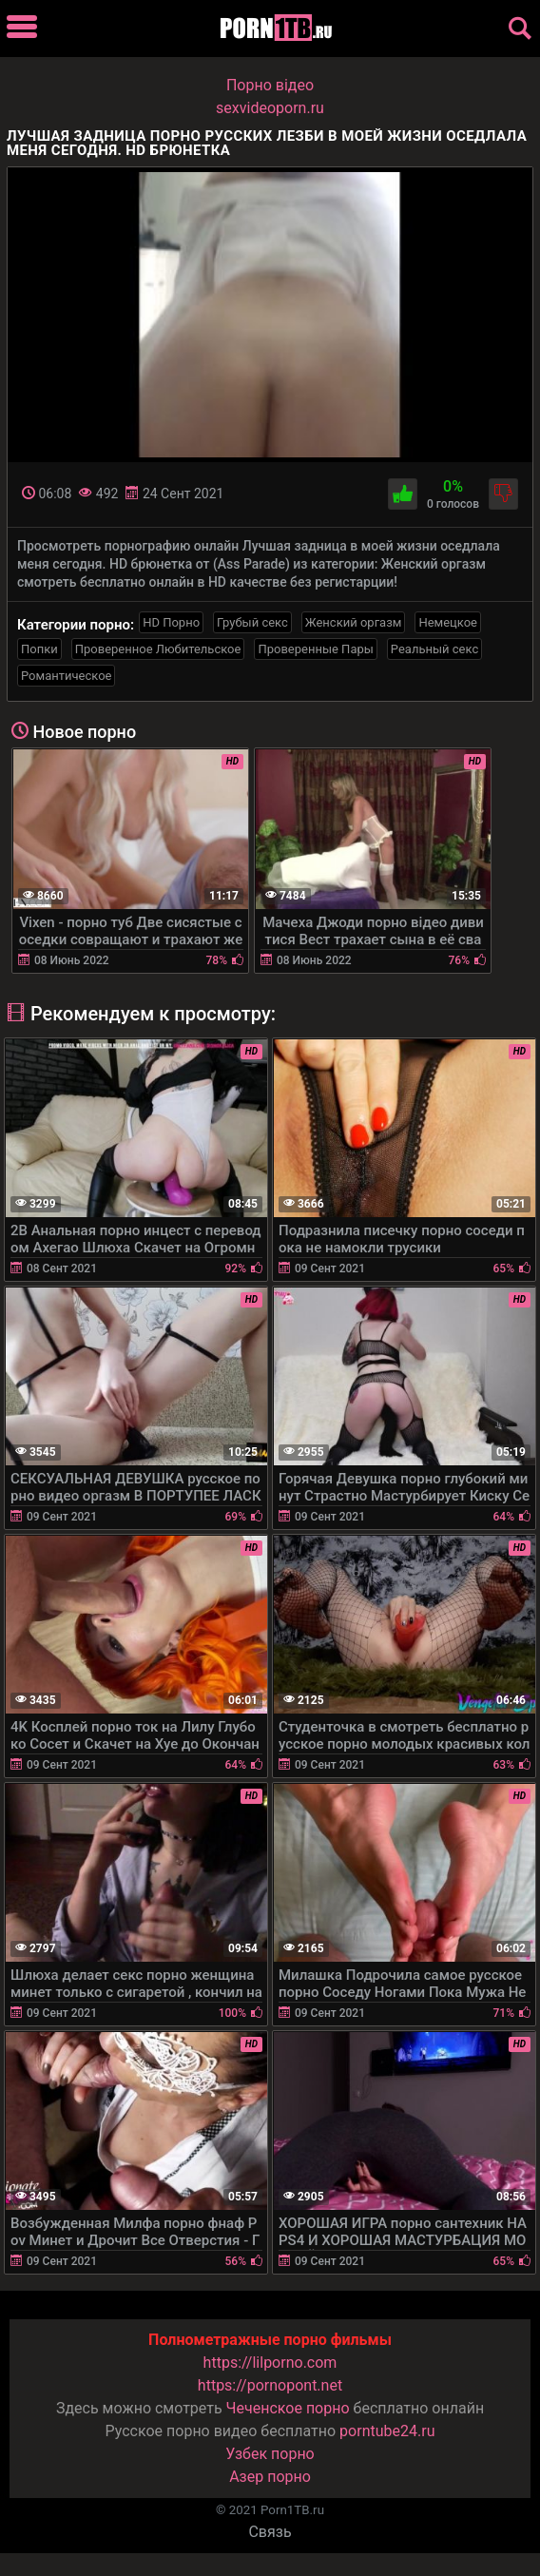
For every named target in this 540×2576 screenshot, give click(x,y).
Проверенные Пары (315, 649)
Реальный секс (434, 649)
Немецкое (447, 622)
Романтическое (66, 675)
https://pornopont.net (270, 2385)
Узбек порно (270, 2454)
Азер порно (270, 2477)
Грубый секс (252, 622)
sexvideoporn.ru (270, 108)
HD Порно (171, 622)
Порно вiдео (270, 85)
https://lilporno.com (270, 2362)
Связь (269, 2532)
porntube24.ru (386, 2431)
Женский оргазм (353, 622)
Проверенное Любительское (158, 649)
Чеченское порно (288, 2408)
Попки (39, 649)
